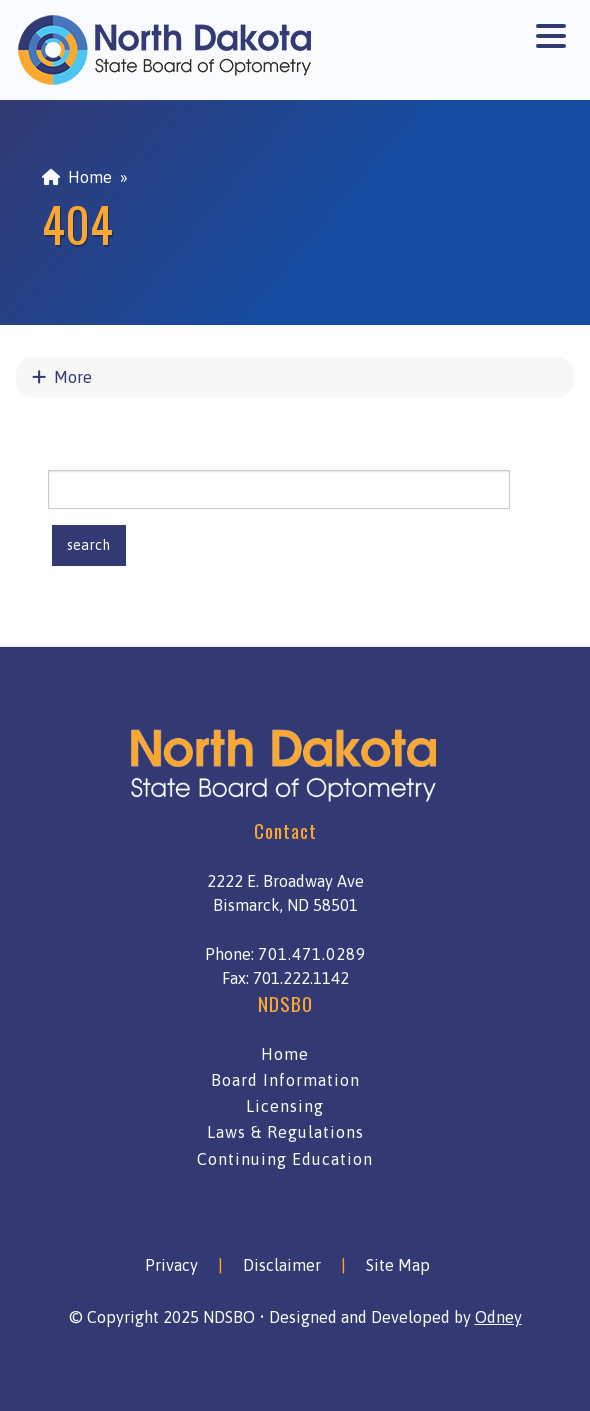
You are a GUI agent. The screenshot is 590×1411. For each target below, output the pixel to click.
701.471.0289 (312, 954)
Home (77, 177)
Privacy (171, 1265)
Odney (498, 1317)
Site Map (398, 1265)
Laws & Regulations (285, 1132)
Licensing (285, 1106)
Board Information (285, 1080)
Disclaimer (282, 1265)
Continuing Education (285, 1159)
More (62, 377)
